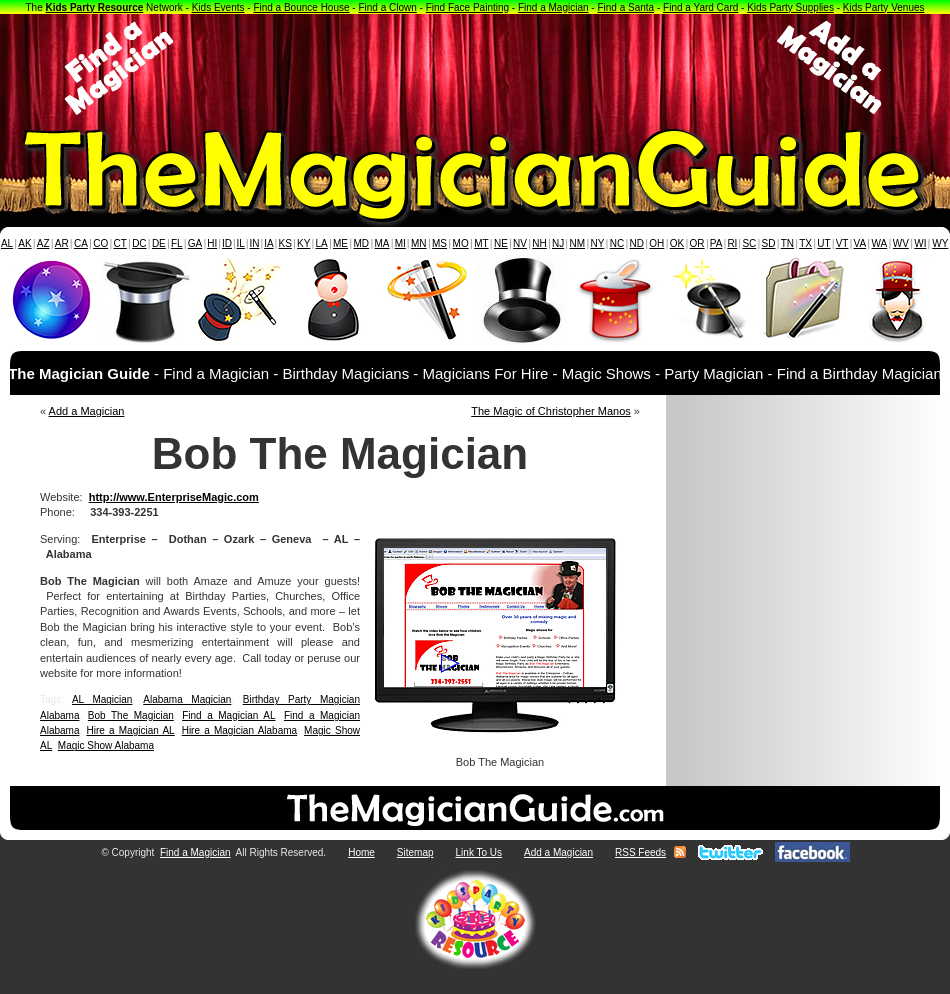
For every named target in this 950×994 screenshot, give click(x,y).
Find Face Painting (467, 7)
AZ (43, 243)
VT (842, 243)
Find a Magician (553, 7)
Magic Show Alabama (106, 745)
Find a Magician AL (228, 715)
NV (520, 243)
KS (285, 243)
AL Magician (102, 699)
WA (880, 243)
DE (159, 243)
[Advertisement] (475, 68)
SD (769, 243)
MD (362, 243)
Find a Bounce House (301, 7)
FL (177, 243)
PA (716, 243)
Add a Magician (87, 411)
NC (617, 243)
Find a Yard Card (700, 7)
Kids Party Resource (95, 7)
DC (139, 243)
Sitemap (415, 852)
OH (656, 243)
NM (578, 243)
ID (227, 243)
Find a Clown (387, 7)
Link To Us (479, 852)
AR (62, 243)
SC (749, 243)
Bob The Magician (131, 715)
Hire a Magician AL (130, 730)
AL (7, 243)
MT (481, 243)
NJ (558, 243)
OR (697, 243)
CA (81, 243)
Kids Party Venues (884, 7)
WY (940, 243)
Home (361, 852)
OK (677, 243)
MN (419, 243)
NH (539, 243)
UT (823, 243)
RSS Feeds (640, 852)
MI (400, 243)
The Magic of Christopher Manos (551, 411)
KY (303, 243)
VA (860, 243)
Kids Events (218, 7)
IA (268, 243)
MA (382, 243)
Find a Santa (625, 7)
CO (100, 243)
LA (322, 243)
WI (920, 243)
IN (254, 243)
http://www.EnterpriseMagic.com (174, 497)
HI (212, 243)
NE (501, 243)
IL (241, 243)
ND (637, 243)
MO (461, 243)
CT (120, 243)
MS (439, 243)
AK (24, 243)
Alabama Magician (187, 699)
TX (805, 243)
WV (901, 243)
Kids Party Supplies (790, 7)
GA (195, 243)
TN (787, 243)
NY (597, 243)
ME (340, 243)
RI (732, 243)
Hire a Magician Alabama (239, 730)
